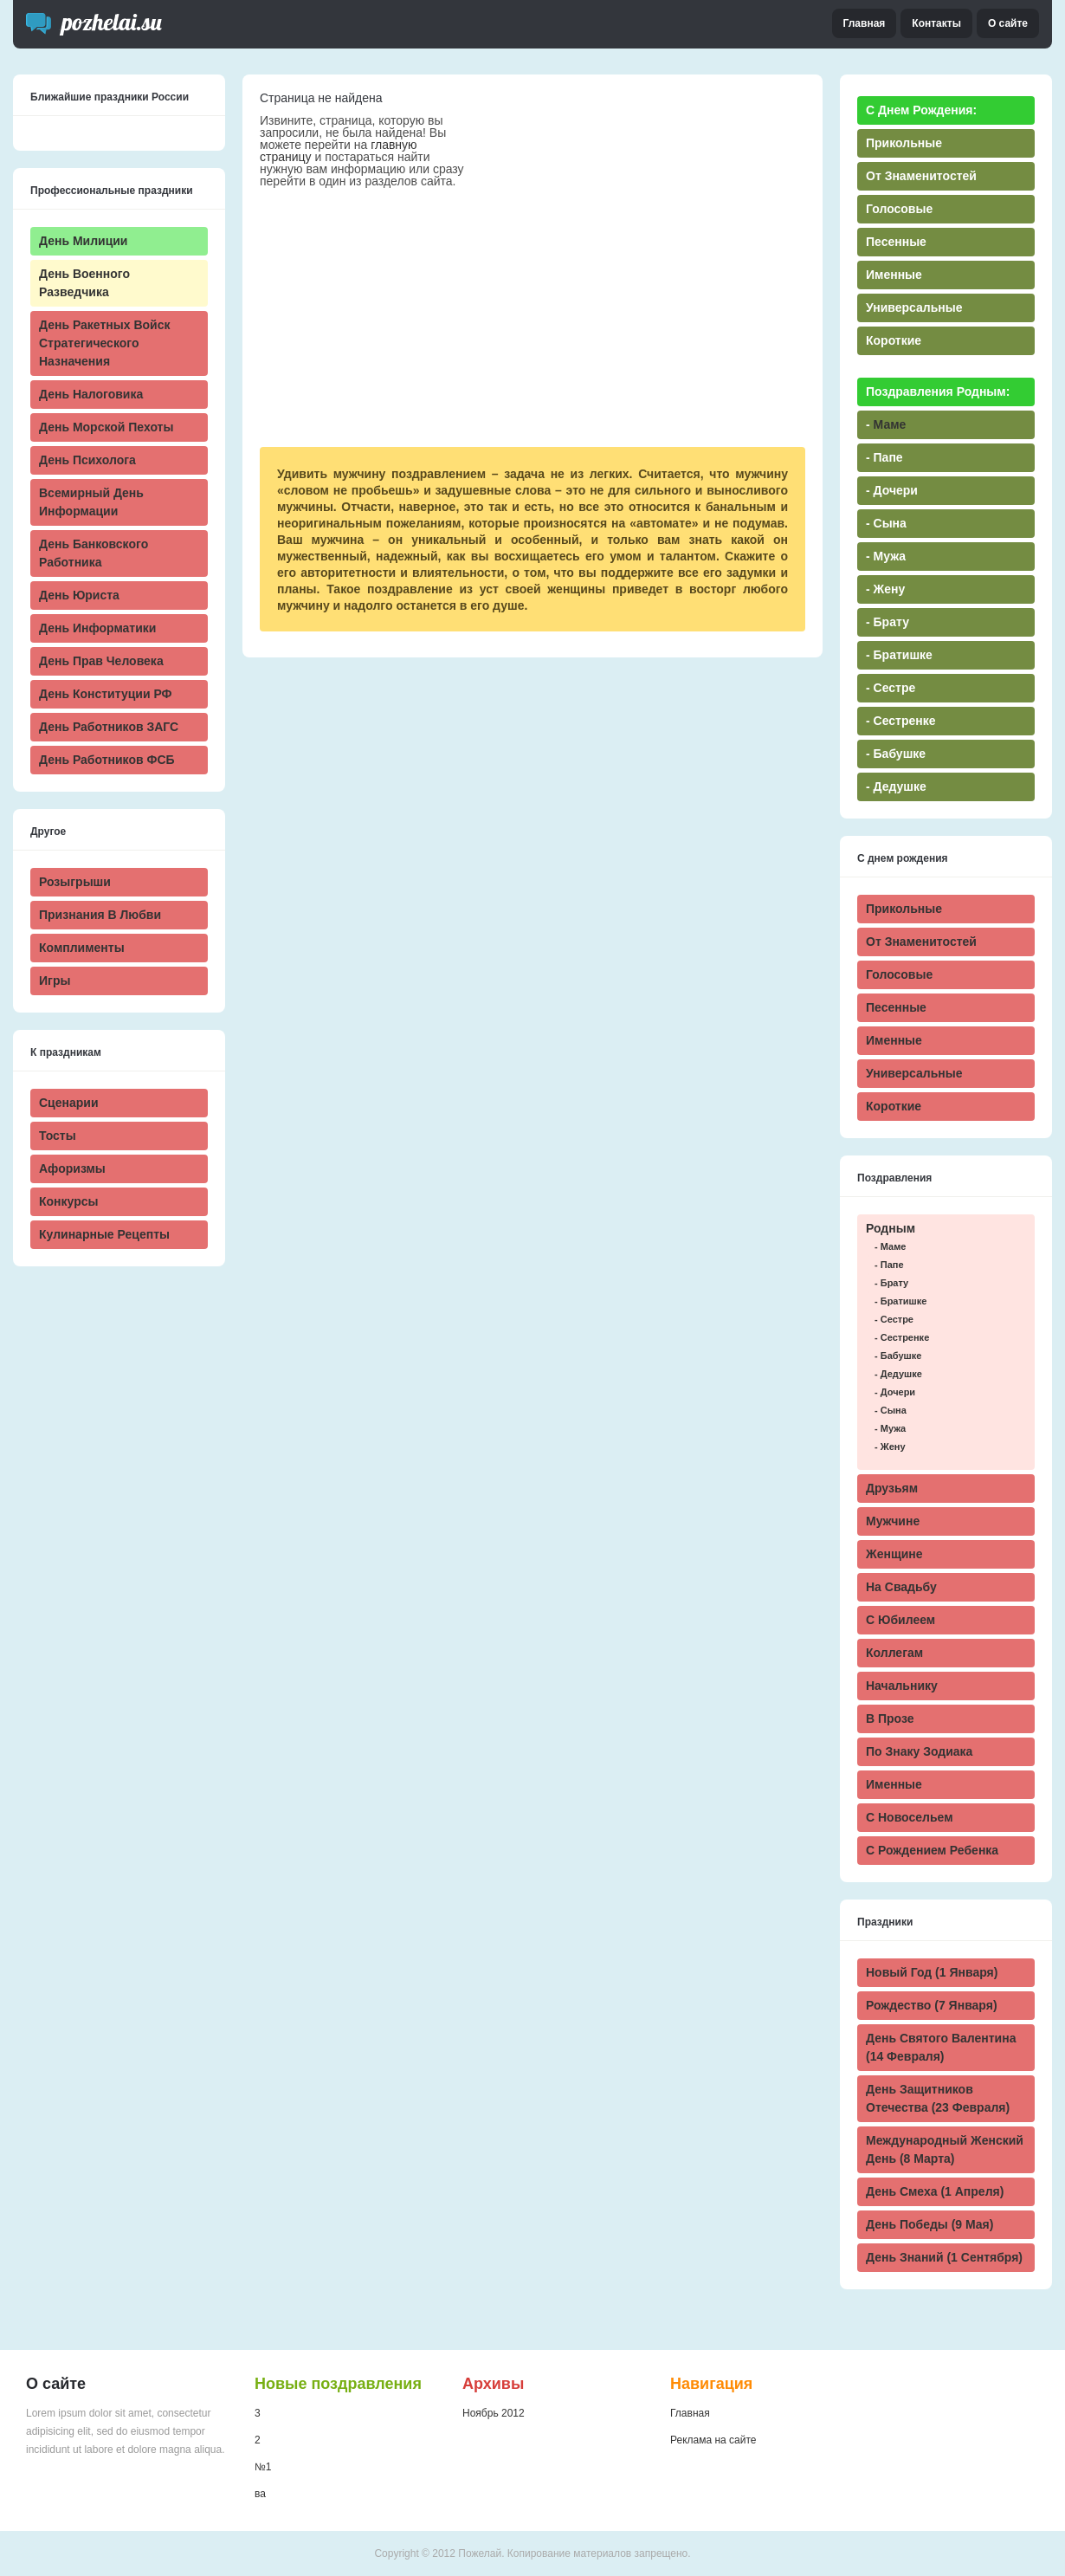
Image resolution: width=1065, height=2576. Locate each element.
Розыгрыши (75, 882)
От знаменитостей (921, 941)
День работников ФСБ (107, 760)
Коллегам (894, 1653)
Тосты (57, 1135)
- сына (891, 1410)
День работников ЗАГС (108, 727)
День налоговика (91, 394)
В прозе (890, 1718)
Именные (894, 1040)
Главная (864, 23)
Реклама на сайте (713, 2440)
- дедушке (898, 1374)
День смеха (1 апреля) (935, 2191)
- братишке (900, 1301)
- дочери (895, 1392)
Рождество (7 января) (931, 2005)
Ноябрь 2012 (493, 2413)
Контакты (936, 23)
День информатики (97, 628)
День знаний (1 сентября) (944, 2257)
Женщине (894, 1554)
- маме (890, 1246)
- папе (889, 1264)
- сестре (894, 1319)
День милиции (83, 241)
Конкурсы (68, 1201)
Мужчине (893, 1521)
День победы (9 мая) (929, 2224)
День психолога (87, 460)
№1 (263, 2467)
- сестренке (902, 1337)
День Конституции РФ (105, 694)
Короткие (893, 1106)
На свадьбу (901, 1587)
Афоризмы (72, 1168)
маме (890, 424)
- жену (890, 1446)
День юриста (79, 595)
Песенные (896, 1007)
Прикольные (904, 909)
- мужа (890, 1428)
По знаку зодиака (919, 1751)
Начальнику (902, 1686)
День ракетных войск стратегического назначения (104, 343)
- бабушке (898, 1355)
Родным (890, 1228)
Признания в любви (100, 915)
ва (260, 2494)
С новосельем (909, 1817)
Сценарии (69, 1103)
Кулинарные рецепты (104, 1234)
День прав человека (101, 661)
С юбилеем (900, 1620)
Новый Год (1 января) (931, 1972)
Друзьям (892, 1488)
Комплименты (82, 948)
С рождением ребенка (932, 1850)
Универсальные (914, 1073)
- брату (891, 1283)
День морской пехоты (106, 427)
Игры (54, 980)
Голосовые (899, 974)
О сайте (1008, 23)
